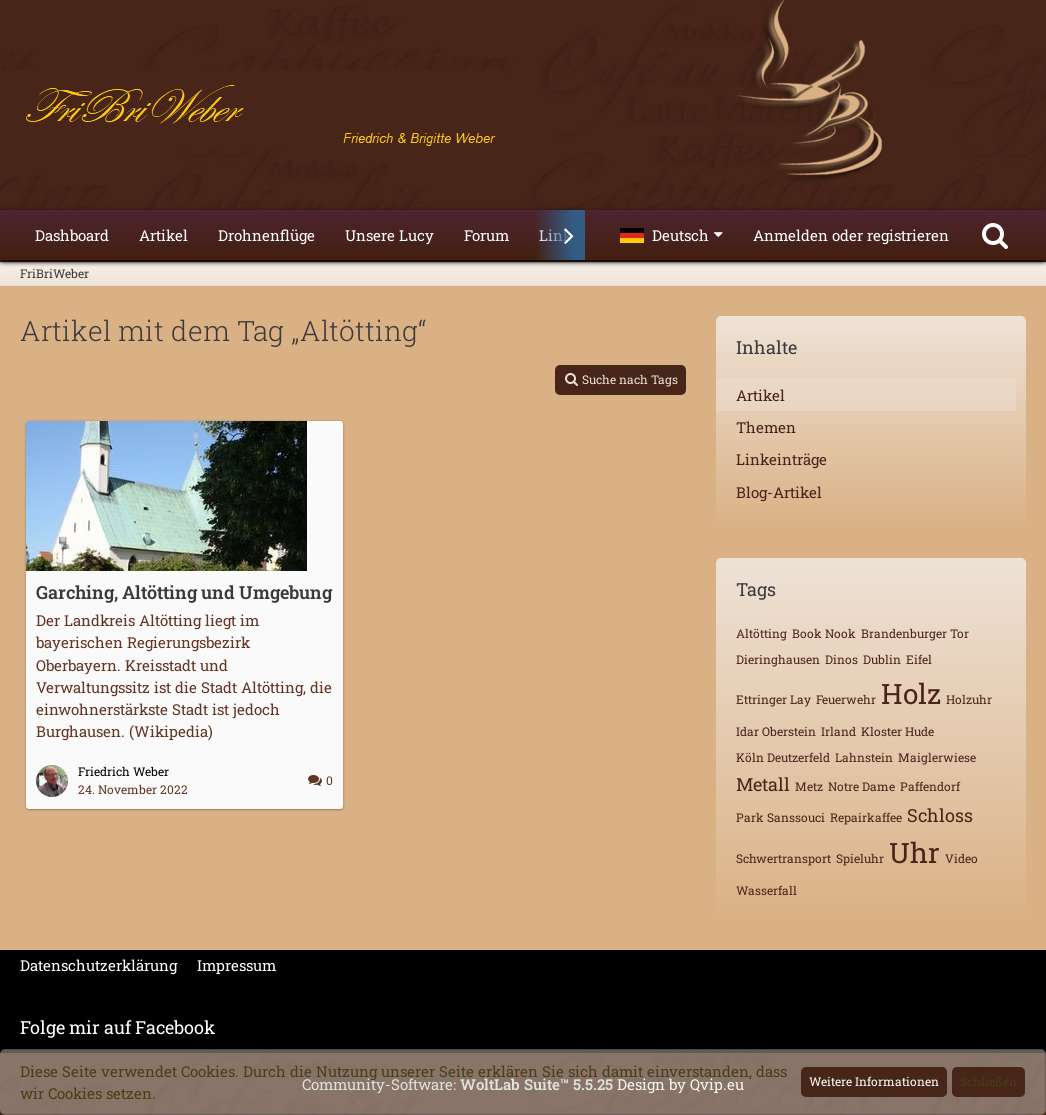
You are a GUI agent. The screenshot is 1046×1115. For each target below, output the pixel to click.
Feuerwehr (846, 699)
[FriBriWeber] (523, 110)
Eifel (919, 659)
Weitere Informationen (874, 1081)
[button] (671, 235)
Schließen (988, 1081)
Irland (838, 731)
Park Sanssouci (780, 817)
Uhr (914, 852)
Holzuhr (969, 699)
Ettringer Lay (773, 699)
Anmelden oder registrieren (851, 235)
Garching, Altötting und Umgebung (184, 592)
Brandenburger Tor (915, 633)
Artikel (760, 395)
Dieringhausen (778, 659)
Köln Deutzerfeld (783, 757)
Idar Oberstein (776, 731)
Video (961, 858)
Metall (763, 784)
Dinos (841, 659)
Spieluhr (860, 858)
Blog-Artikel (779, 492)
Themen (766, 427)
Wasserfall (766, 890)
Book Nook (824, 633)
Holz (911, 693)
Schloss (940, 815)
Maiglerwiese (937, 757)
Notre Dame (861, 786)
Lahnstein (864, 757)
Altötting (761, 633)
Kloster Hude (897, 731)
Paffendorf (930, 786)
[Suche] (995, 235)
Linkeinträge (781, 459)
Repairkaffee (866, 817)
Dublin (882, 659)
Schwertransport (783, 858)
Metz (809, 786)
